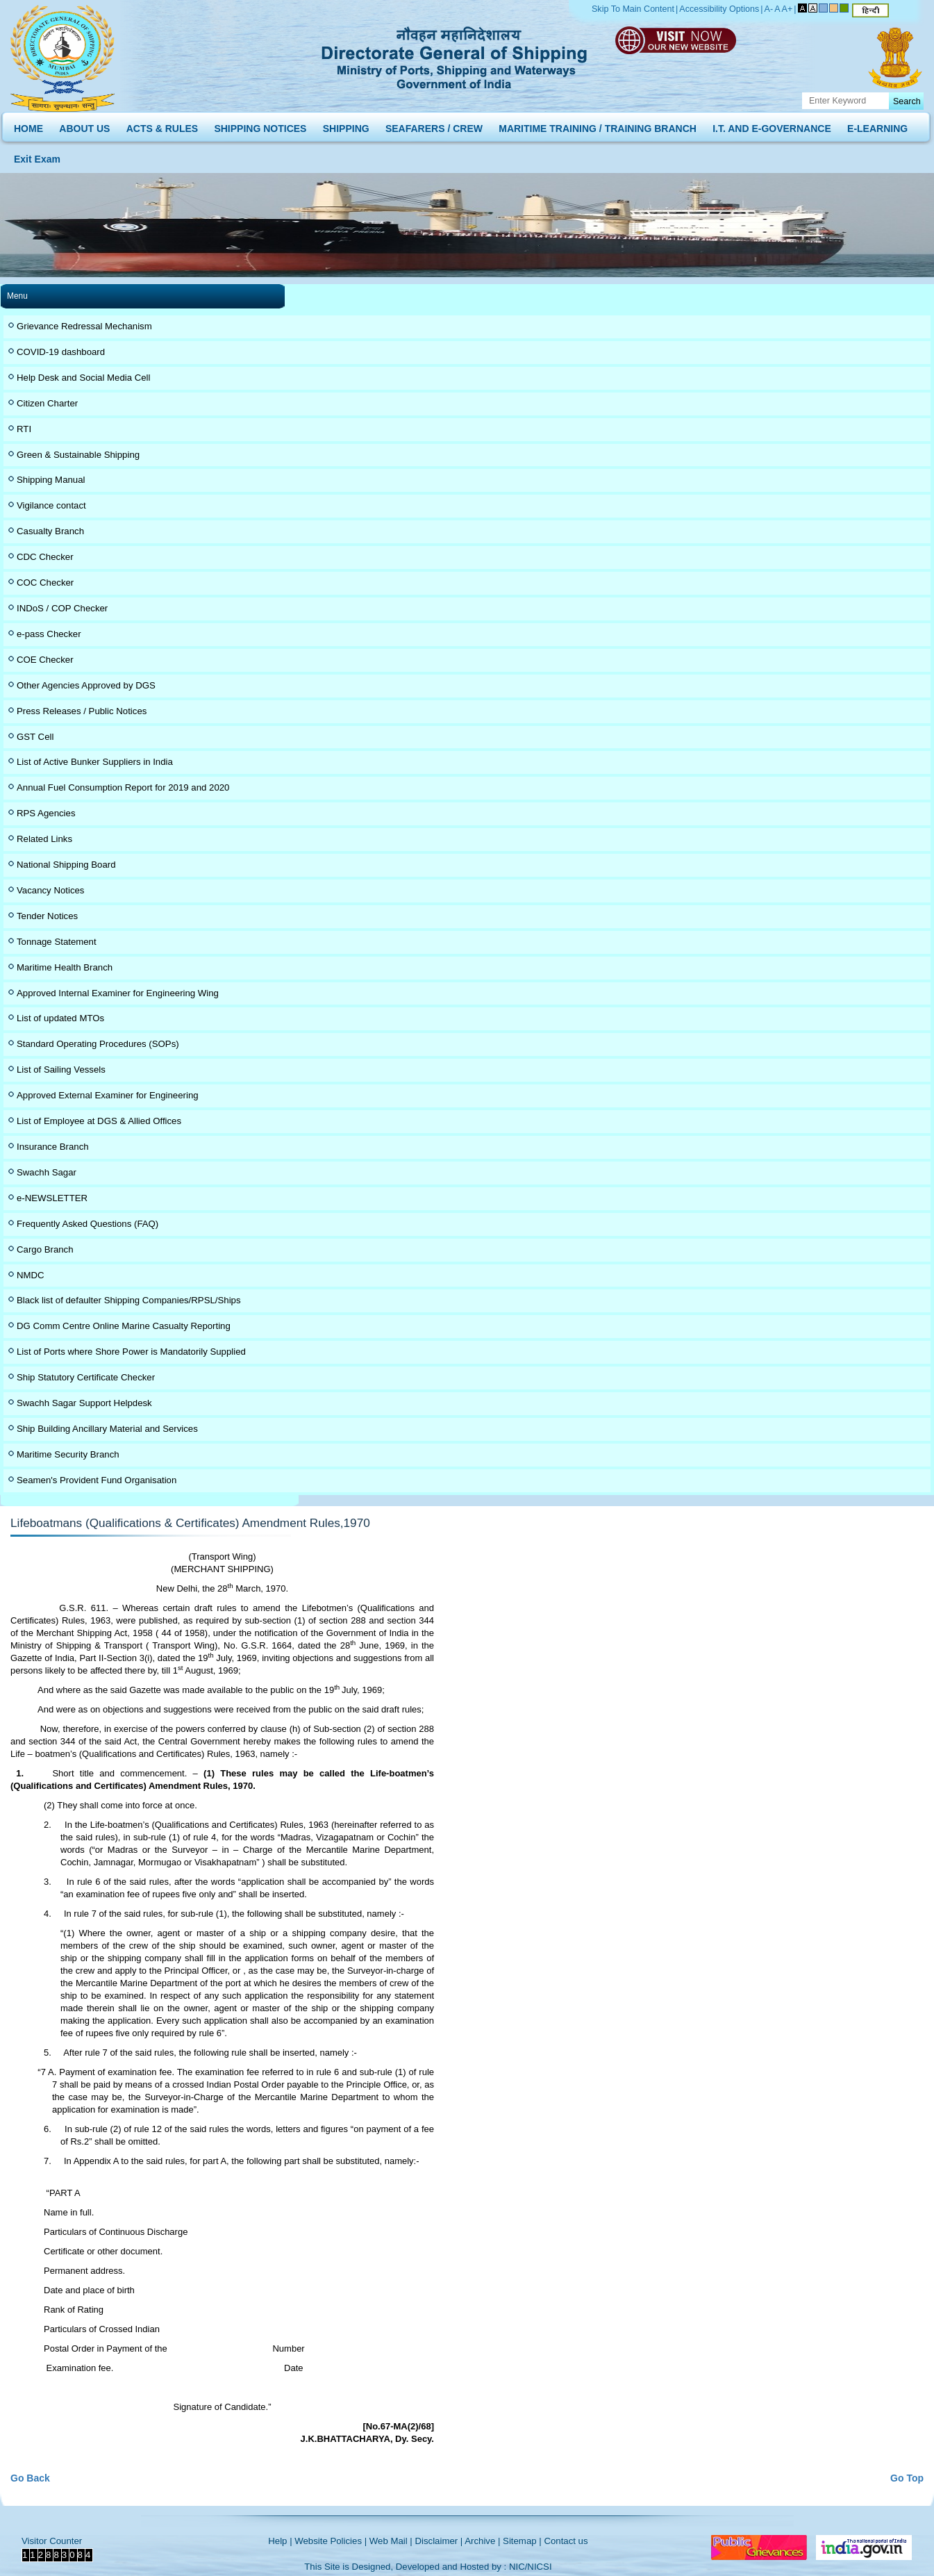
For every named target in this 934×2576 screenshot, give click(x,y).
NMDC (30, 1275)
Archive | (482, 2541)
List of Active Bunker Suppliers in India (95, 762)
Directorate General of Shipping (455, 55)
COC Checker (45, 582)
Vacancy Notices (50, 890)
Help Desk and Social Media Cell (84, 377)
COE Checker (45, 659)
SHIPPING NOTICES (260, 125)
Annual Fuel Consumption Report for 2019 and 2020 (123, 787)
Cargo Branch (45, 1249)
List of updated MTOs (60, 1018)
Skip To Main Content (633, 9)
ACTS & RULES (162, 125)
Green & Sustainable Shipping (78, 454)
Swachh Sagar (46, 1172)
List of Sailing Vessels (61, 1069)
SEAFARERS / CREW (434, 125)
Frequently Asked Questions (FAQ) (87, 1224)
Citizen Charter (47, 403)
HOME (28, 125)
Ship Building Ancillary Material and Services (107, 1428)
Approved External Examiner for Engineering (108, 1095)
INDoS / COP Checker (62, 608)
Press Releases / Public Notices (82, 711)
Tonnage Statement (57, 941)
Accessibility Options (719, 9)
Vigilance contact (51, 505)
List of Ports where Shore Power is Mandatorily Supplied (131, 1351)
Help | (280, 2541)
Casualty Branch (50, 531)
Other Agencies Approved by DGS (86, 685)
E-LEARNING (877, 125)
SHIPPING (346, 125)
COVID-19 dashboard (61, 352)
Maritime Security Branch (68, 1454)
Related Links (44, 839)
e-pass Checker (49, 634)
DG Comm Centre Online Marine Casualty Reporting (124, 1326)
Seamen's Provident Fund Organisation (96, 1480)
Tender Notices (47, 916)
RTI (24, 429)
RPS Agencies (46, 813)
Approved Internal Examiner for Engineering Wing (118, 993)
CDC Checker (45, 557)
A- (769, 9)
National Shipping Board (66, 864)
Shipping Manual (51, 479)
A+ (787, 9)
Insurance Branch (53, 1146)
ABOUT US (84, 125)
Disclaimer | (438, 2541)
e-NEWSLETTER (52, 1198)
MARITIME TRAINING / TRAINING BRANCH (598, 125)
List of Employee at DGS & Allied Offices (99, 1121)
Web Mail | (390, 2541)
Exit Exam (37, 156)
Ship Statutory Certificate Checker (86, 1377)
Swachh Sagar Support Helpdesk (84, 1403)
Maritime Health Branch (64, 967)
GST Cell (35, 737)
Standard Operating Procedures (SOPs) (98, 1044)
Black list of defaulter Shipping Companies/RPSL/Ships (129, 1300)
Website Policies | (330, 2541)
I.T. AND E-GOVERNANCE (771, 125)
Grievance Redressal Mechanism (84, 326)
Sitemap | (522, 2541)
